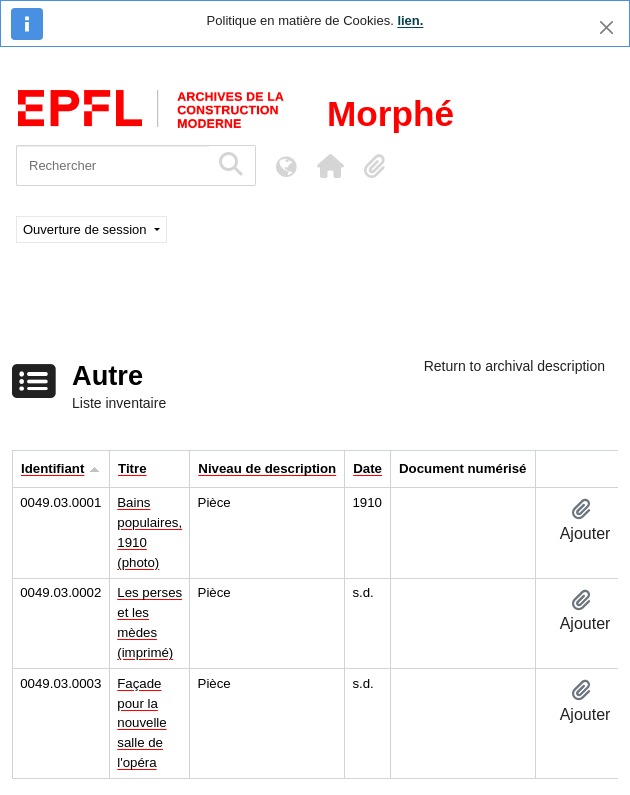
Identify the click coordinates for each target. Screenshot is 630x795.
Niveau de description (267, 468)
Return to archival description (514, 366)
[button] (330, 166)
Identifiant (52, 468)
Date (367, 468)
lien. (410, 20)
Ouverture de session (86, 229)
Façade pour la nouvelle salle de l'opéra (141, 723)
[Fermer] (606, 27)
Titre (132, 468)
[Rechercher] (112, 165)
